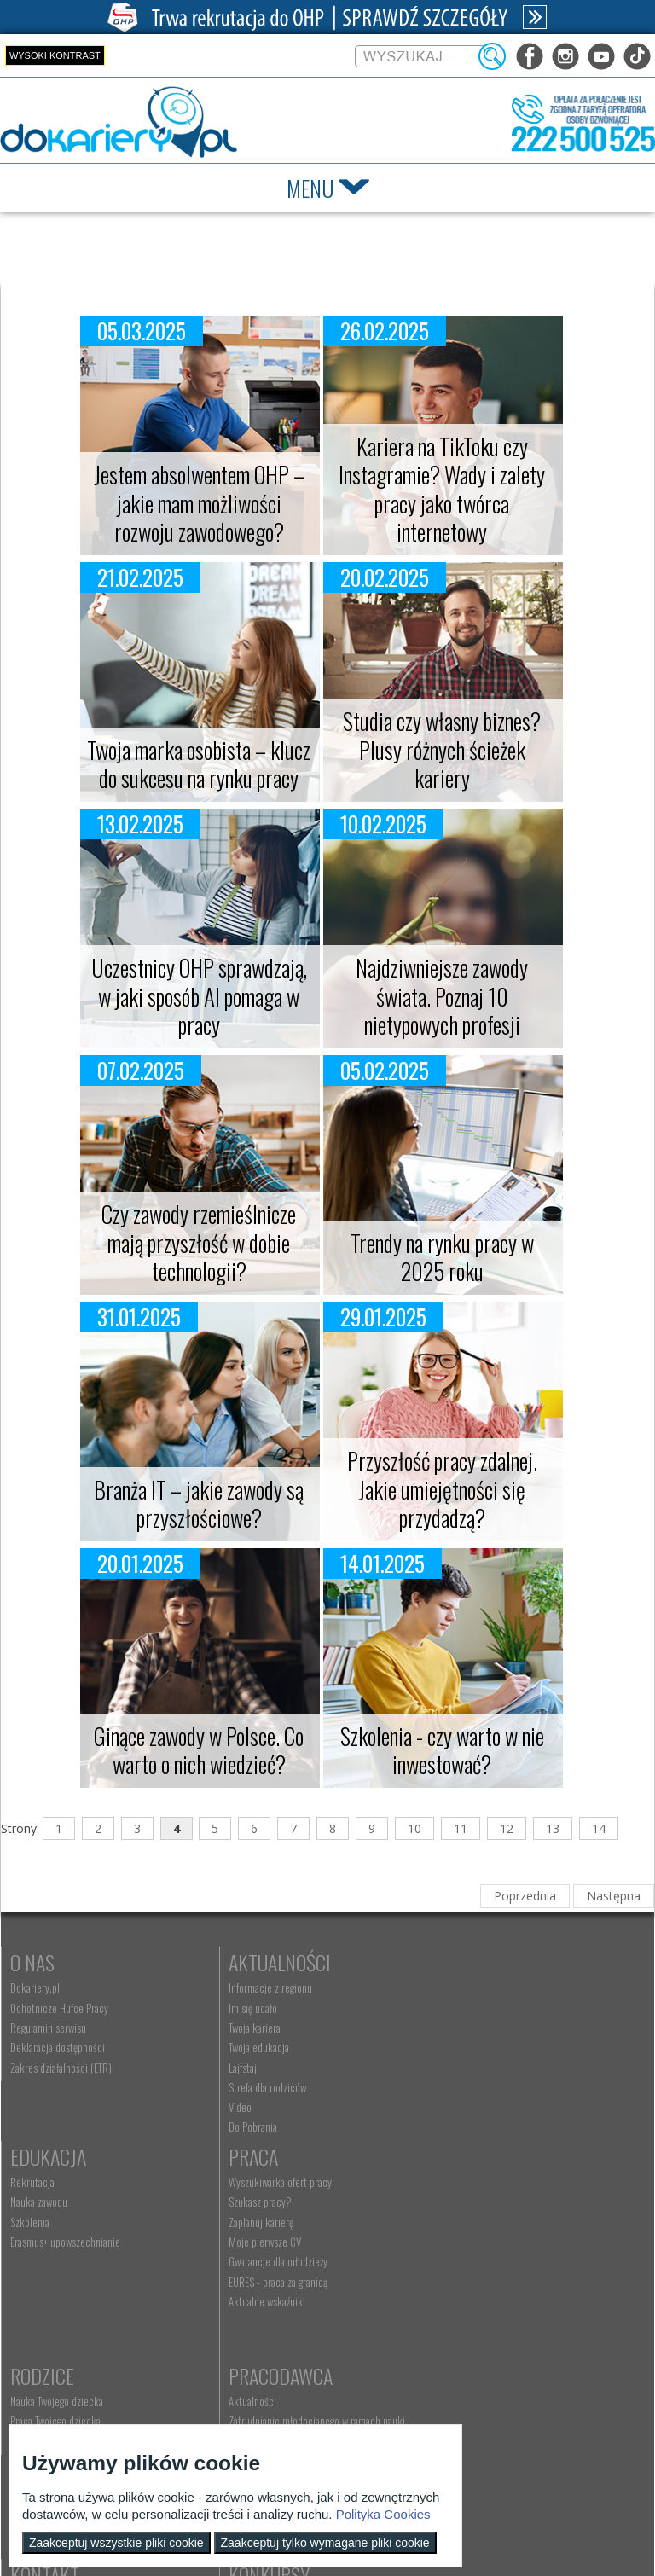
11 (460, 1828)
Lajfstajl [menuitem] (235, 2067)
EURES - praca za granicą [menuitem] (59, 2306)
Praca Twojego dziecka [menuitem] (265, 2227)
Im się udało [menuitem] (244, 2007)
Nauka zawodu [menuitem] (458, 2007)
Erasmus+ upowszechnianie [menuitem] (485, 2047)
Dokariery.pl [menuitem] (35, 1987)
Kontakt (254, 2379)
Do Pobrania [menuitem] (244, 2126)
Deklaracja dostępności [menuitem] (57, 2047)
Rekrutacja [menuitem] (452, 1987)
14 (599, 1828)
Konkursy (470, 2379)
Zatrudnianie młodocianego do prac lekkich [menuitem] (518, 2291)
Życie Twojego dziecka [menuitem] (265, 2246)
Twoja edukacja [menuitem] (250, 2047)
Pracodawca (482, 2181)
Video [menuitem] (231, 2106)
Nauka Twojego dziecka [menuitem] (266, 2206)
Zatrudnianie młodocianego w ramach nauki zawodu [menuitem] (518, 2233)
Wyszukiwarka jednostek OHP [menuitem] (279, 2405)
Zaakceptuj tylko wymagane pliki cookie (325, 2543)
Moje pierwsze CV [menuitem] (46, 2266)
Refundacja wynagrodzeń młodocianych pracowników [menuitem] (509, 2264)
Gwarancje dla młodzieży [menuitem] (59, 2286)
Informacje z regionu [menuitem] (262, 1987)
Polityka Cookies (383, 2514)
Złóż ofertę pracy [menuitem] (463, 2310)
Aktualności (271, 1962)
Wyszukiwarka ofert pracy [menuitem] (61, 2206)
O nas (32, 1962)
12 (506, 1828)
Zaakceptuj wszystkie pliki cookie (116, 2543)
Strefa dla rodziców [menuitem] (259, 2087)
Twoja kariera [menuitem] (246, 2027)
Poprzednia (525, 1896)
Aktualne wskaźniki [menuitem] (48, 2326)
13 (552, 1828)
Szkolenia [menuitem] (449, 2027)
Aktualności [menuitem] (454, 2206)
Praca (35, 2181)
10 (414, 1828)
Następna (614, 1896)
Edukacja (468, 1962)
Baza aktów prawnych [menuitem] (473, 2350)
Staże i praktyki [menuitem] (461, 2330)
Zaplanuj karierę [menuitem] (42, 2246)
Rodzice (252, 2181)
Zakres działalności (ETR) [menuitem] (61, 2067)
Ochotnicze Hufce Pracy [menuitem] (59, 2007)
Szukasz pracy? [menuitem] (41, 2227)
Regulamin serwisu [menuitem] (48, 2027)
